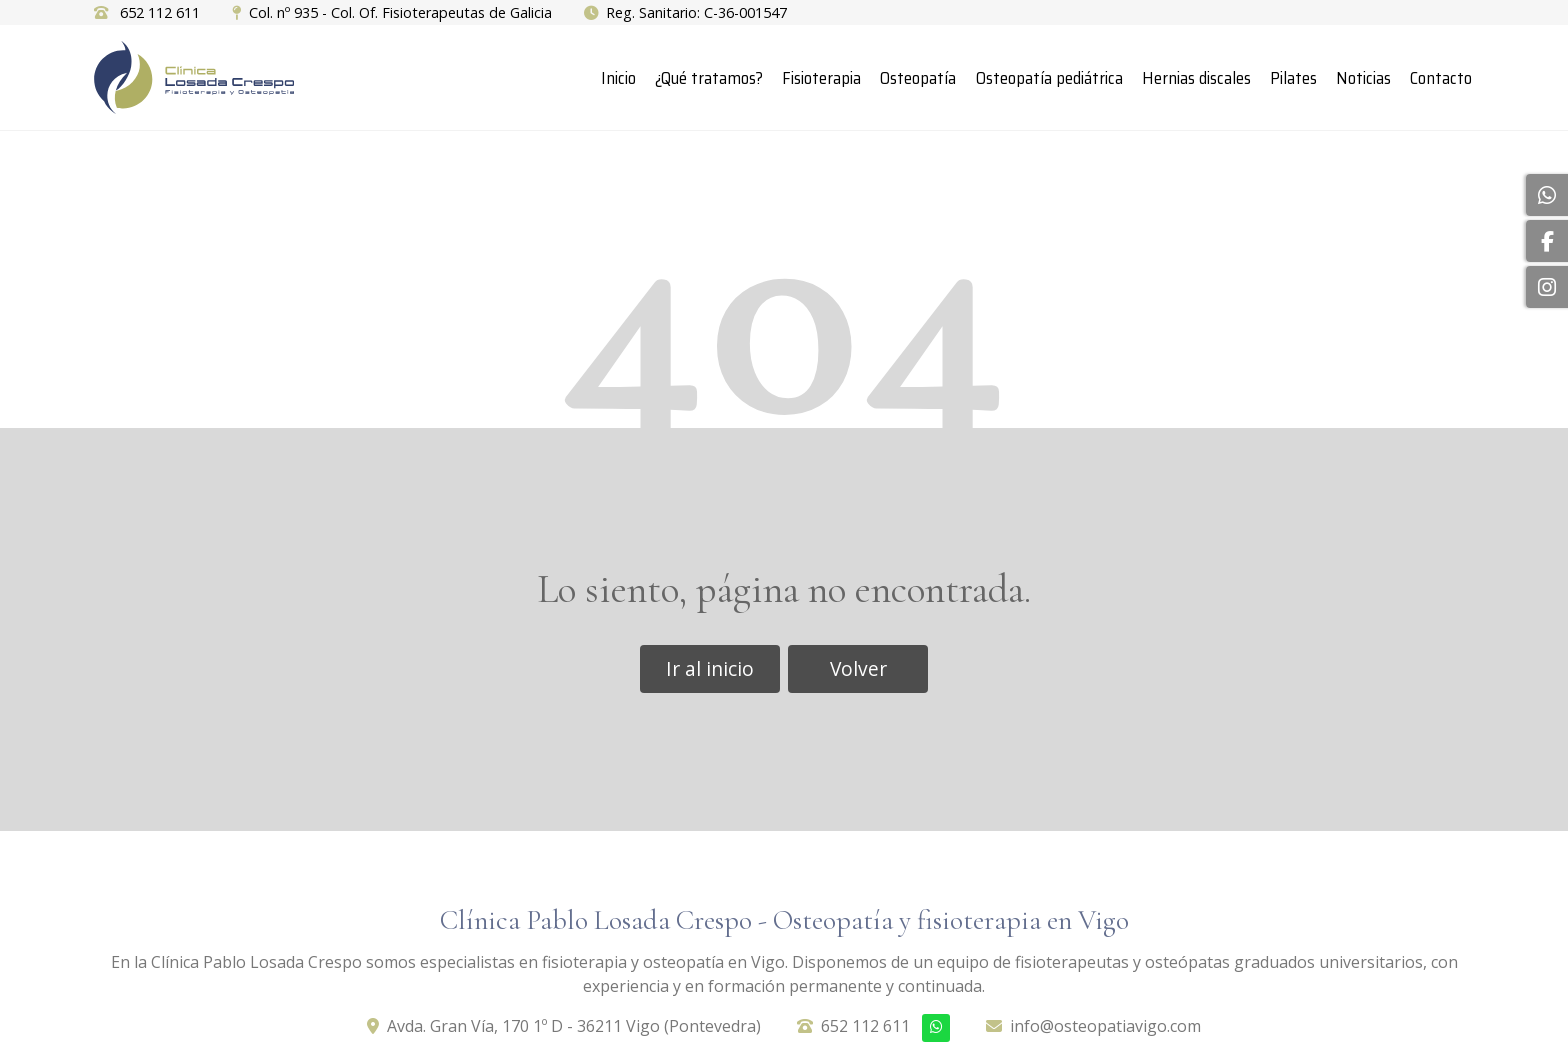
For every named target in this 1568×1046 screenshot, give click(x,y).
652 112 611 (865, 1026)
